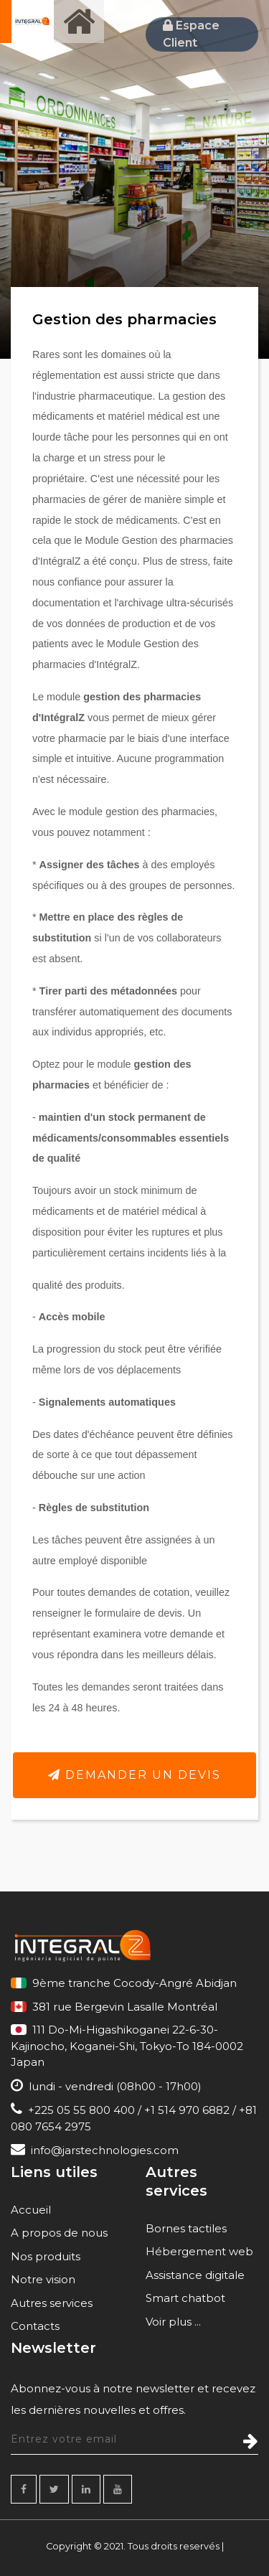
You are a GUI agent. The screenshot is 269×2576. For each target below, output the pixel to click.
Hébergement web (199, 2251)
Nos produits (45, 2256)
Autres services (52, 2303)
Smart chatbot (185, 2298)
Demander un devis (134, 1775)
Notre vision (43, 2279)
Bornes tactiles (186, 2228)
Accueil (31, 2210)
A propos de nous (59, 2232)
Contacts (35, 2326)
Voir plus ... (173, 2321)
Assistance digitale (195, 2275)
